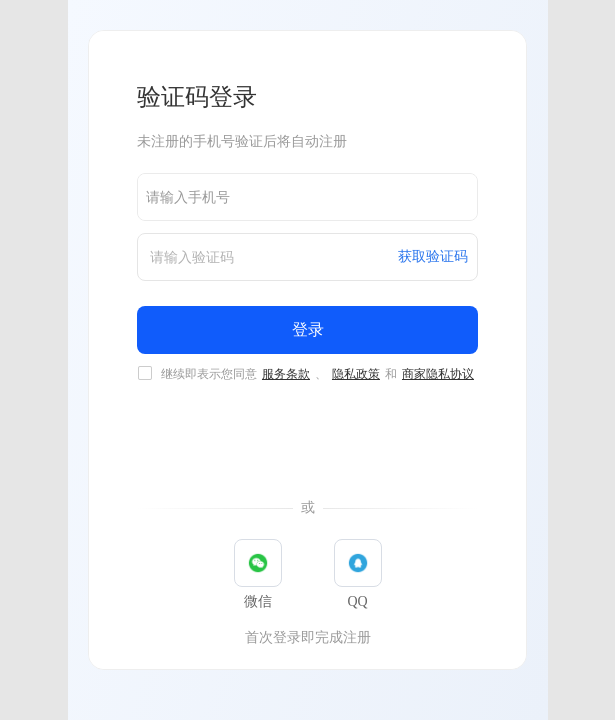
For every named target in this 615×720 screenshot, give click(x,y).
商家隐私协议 (438, 374)
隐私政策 (356, 374)
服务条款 (286, 374)
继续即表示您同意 (318, 374)
